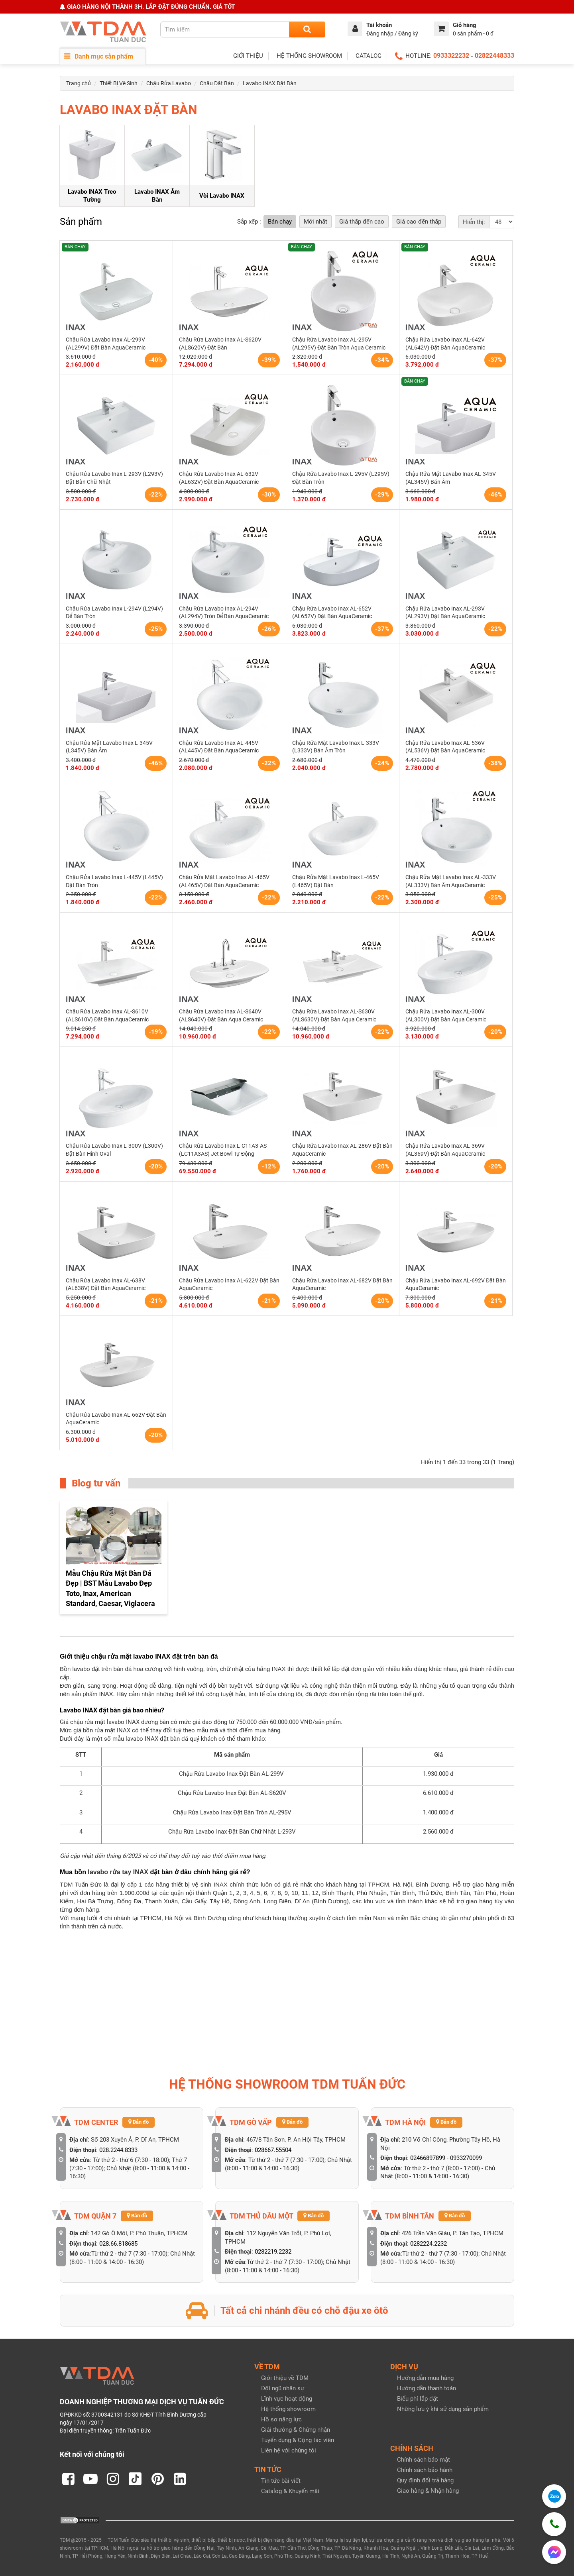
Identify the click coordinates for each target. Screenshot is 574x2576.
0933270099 (466, 2158)
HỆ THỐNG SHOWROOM (309, 55)
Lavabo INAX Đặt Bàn (270, 83)
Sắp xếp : (249, 221)
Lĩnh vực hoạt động (286, 2398)
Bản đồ (138, 2122)
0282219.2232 (273, 2251)
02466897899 (427, 2158)
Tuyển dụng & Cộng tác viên (297, 2440)
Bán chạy (280, 221)
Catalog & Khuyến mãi (290, 2491)
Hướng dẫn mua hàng (425, 2378)
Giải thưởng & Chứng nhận (295, 2429)
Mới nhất (315, 221)
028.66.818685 (118, 2243)
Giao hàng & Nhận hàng (428, 2490)
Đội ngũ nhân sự (282, 2388)
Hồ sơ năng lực (281, 2419)
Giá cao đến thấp (418, 221)
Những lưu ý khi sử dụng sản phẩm (443, 2409)
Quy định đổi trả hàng (425, 2480)
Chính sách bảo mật (423, 2459)
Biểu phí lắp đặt (417, 2398)
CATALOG (368, 55)
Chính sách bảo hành (424, 2470)
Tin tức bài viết (281, 2480)
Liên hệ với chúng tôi (288, 2450)
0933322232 (451, 55)
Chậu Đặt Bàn (217, 83)
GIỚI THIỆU (248, 55)
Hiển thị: (474, 222)
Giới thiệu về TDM (285, 2378)
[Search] (307, 29)
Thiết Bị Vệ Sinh (119, 83)
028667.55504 (273, 2150)
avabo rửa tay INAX (119, 1872)
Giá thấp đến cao (361, 221)
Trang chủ (78, 83)
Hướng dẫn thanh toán (426, 2388)
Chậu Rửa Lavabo (168, 83)
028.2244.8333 (118, 2150)
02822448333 (494, 55)
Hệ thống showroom (288, 2409)
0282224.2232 (428, 2243)
